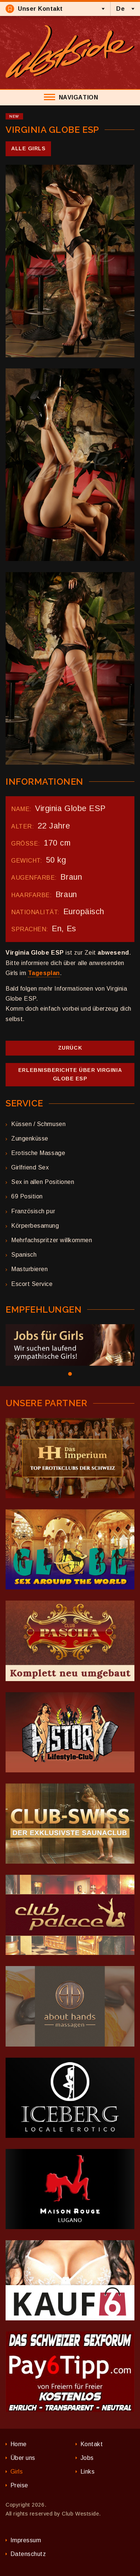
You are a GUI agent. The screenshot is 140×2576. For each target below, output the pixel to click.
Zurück (70, 1048)
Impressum (25, 2540)
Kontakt (91, 2444)
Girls (16, 2471)
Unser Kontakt (34, 8)
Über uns (22, 2458)
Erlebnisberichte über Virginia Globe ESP (70, 1074)
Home (18, 2444)
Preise (19, 2485)
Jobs (87, 2458)
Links (87, 2471)
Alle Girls (28, 148)
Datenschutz (28, 2554)
